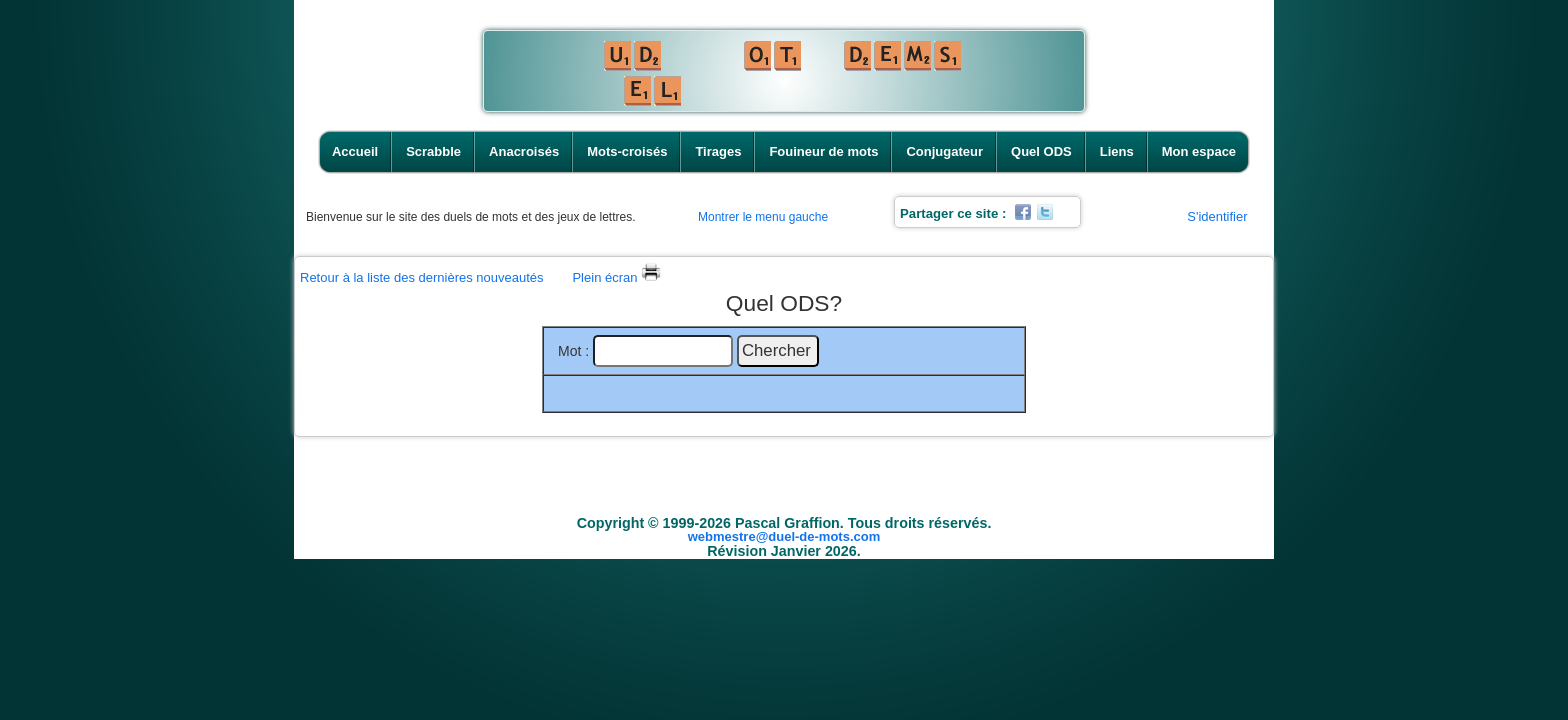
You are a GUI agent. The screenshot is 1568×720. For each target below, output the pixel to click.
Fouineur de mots (823, 151)
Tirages (718, 151)
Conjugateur (944, 151)
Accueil (355, 151)
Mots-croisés (627, 151)
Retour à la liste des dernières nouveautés (422, 277)
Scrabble (433, 151)
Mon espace (1199, 151)
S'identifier (1217, 216)
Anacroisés (524, 151)
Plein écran (616, 277)
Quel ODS (1041, 151)
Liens (1117, 151)
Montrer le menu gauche (763, 217)
